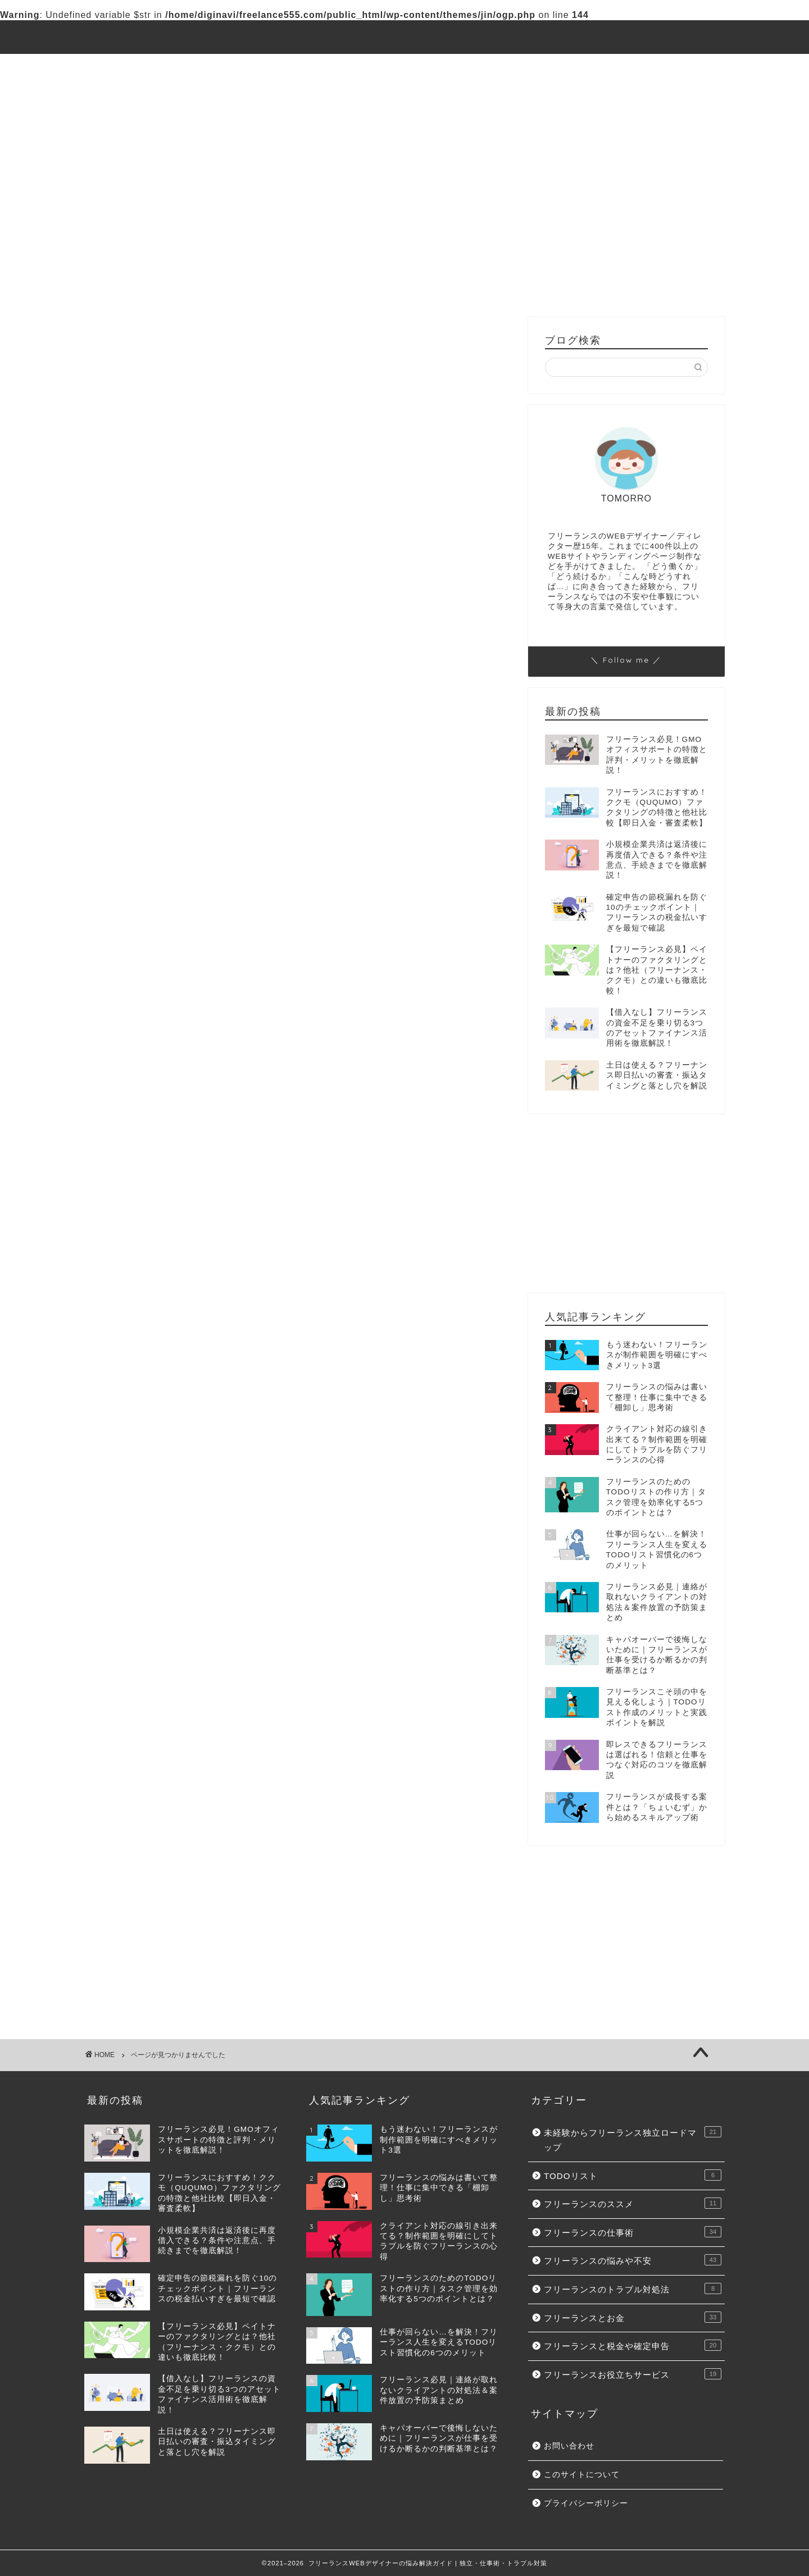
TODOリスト (325, 67)
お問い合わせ (569, 2446)
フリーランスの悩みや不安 (152, 93)
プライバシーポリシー (586, 2503)
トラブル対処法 (265, 93)
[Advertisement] (626, 227)
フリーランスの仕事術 (544, 67)
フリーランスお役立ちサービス (161, 119)
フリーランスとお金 (365, 93)
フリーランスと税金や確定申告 (497, 93)
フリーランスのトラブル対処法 (196, 721)
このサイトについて (582, 2474)
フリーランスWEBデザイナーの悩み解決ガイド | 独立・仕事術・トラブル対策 (404, 36)
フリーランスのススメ (426, 67)
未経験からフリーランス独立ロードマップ (183, 67)
